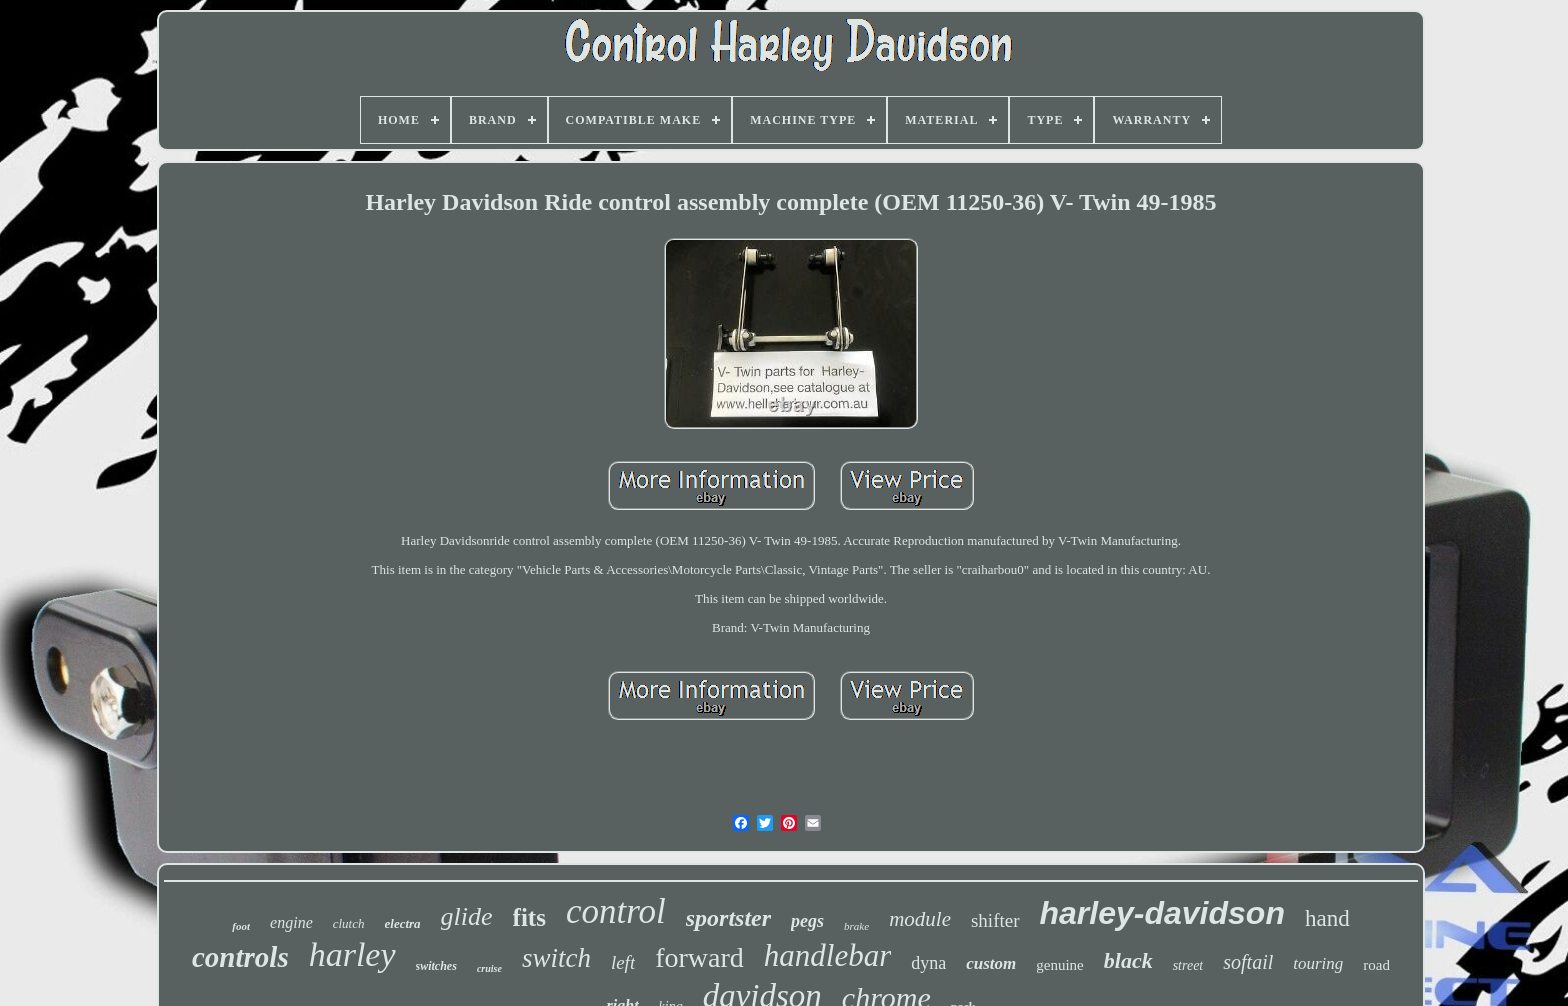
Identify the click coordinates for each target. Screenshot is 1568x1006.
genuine (1059, 965)
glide (467, 916)
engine (291, 922)
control (616, 911)
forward (699, 957)
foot (241, 926)
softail (1248, 962)
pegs (807, 921)
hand (1327, 918)
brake (856, 926)
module (920, 919)
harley (352, 954)
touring (1318, 963)
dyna (928, 963)
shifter (995, 920)
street (1188, 965)
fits (529, 917)
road (1376, 965)
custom (991, 963)
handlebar (827, 955)
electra (403, 923)
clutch (349, 923)
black (1128, 960)
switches (436, 966)
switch (556, 958)
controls (240, 957)
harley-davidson (1162, 913)
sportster (728, 918)
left (623, 962)
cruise (489, 968)
